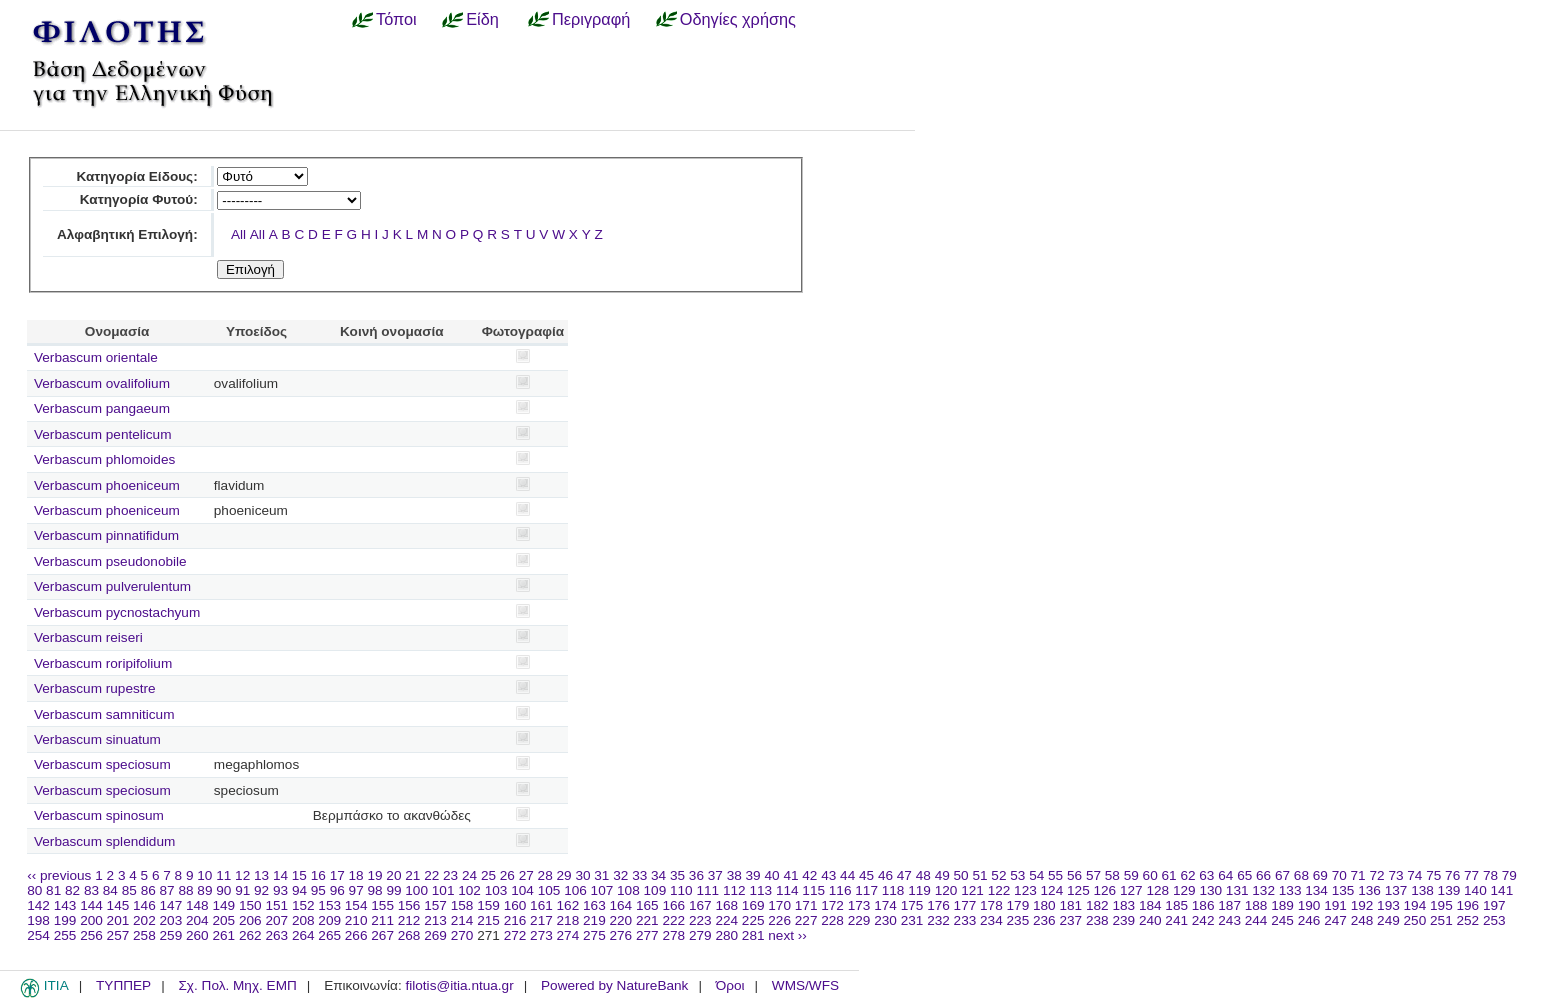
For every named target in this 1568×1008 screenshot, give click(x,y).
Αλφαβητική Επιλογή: (127, 234)
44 (847, 875)
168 (726, 905)
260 (197, 935)
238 (1097, 920)
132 (1263, 890)
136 (1369, 890)
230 (885, 920)
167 (700, 905)
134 (1316, 890)
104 (522, 890)
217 (541, 920)
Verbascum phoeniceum (107, 485)
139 (1449, 890)
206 (250, 920)
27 (526, 875)
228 (832, 920)
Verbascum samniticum (104, 714)
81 (53, 890)
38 (734, 875)
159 (488, 905)
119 (919, 890)
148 (197, 905)
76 (1452, 875)
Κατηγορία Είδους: (136, 176)
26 (507, 875)
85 (129, 890)
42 (809, 875)
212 (409, 920)
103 (496, 890)
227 (806, 920)
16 (318, 875)
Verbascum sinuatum (97, 739)
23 (450, 875)
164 (621, 905)
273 (541, 935)
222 (673, 920)
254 (38, 935)
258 (144, 935)
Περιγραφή (591, 19)
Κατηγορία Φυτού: (139, 199)
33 (639, 875)
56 (1074, 875)
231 (912, 920)
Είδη (482, 19)
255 (65, 935)
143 (65, 905)
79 (1509, 875)
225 (753, 920)
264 (303, 935)
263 (276, 935)
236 (1044, 920)
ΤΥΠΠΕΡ (123, 985)
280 (726, 935)
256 (91, 935)
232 (938, 920)
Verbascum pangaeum (102, 408)
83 (91, 890)
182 (1097, 905)
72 (1376, 875)
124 (1052, 890)
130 (1210, 890)
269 (435, 935)
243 (1229, 920)
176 (938, 905)
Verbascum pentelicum (103, 434)
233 (965, 920)
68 (1301, 875)
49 (942, 875)
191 (1335, 905)
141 (1502, 890)
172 (832, 905)
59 (1131, 875)
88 (185, 890)
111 (707, 890)
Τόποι (396, 19)
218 (568, 920)
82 (72, 890)
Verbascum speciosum (102, 764)
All (238, 234)
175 (912, 905)
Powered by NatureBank (614, 985)
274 (568, 935)
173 (859, 905)
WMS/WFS (805, 985)
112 (734, 890)
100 (416, 890)
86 (148, 890)
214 (462, 920)
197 (1494, 905)
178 (991, 905)
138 (1422, 890)
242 (1203, 920)
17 (337, 875)
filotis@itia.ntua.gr (459, 985)
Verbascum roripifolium (103, 663)
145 (118, 905)
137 (1396, 890)
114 (787, 890)
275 (594, 935)
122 (999, 890)
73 (1395, 875)
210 (356, 920)
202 (144, 920)
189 (1282, 905)
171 (806, 905)
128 (1157, 890)
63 (1206, 875)
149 (223, 905)
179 (1018, 905)
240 (1150, 920)
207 (276, 920)
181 (1070, 905)
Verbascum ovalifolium (102, 383)
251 (1441, 920)
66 (1263, 875)
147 (171, 905)
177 (965, 905)
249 (1388, 920)
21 (412, 875)
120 (946, 890)
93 (280, 890)
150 (250, 905)
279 (700, 935)
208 (303, 920)
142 (38, 905)
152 (303, 905)
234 (991, 920)
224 (726, 920)
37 (715, 875)
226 (779, 920)
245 (1282, 920)
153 (329, 905)
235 (1018, 920)
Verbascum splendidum (104, 841)
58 (1112, 875)
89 (204, 890)
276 (621, 935)
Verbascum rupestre (95, 688)
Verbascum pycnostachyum (117, 612)
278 (673, 935)
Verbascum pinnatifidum (106, 535)
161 (541, 905)
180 (1044, 905)
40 (771, 875)
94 (299, 890)
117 (866, 890)
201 (118, 920)
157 (435, 905)
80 (34, 890)
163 (594, 905)
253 (1494, 920)
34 (658, 875)
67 (1282, 875)
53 (1017, 875)
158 (462, 905)
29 (564, 875)
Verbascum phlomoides (104, 459)
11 (223, 875)
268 (409, 935)
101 (443, 890)
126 (1105, 890)
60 (1150, 875)
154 (356, 905)
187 (1229, 905)
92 (261, 890)
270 (462, 935)
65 (1244, 875)
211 (382, 920)
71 (1358, 875)
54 (1036, 875)
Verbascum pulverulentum (112, 586)
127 (1131, 890)
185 (1176, 905)
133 (1290, 890)
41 (790, 875)
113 (760, 890)
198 (38, 920)
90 (223, 890)
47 (904, 875)
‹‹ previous (59, 875)
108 (628, 890)
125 (1078, 890)
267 (382, 935)
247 (1335, 920)
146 (144, 905)
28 (545, 875)
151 (276, 905)
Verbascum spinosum (99, 815)
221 (647, 920)
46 (885, 875)
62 (1187, 875)
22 (431, 875)
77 (1471, 875)
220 (621, 920)
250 (1415, 920)
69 (1320, 875)
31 (601, 875)
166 (673, 905)
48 (923, 875)
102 (469, 890)
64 (1225, 875)
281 (753, 935)
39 (753, 875)
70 (1339, 875)
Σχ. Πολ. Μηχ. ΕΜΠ (237, 985)
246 (1309, 920)
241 (1176, 920)
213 (435, 920)
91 (242, 890)
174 (885, 905)
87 (167, 890)
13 (261, 875)
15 (299, 875)
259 (171, 935)
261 (223, 935)
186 (1203, 905)
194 (1415, 905)
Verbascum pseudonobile (110, 561)
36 (696, 875)
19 (374, 875)
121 (972, 890)
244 (1256, 920)
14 (280, 875)
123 (1025, 890)
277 (647, 935)
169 (753, 905)
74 (1414, 875)
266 (356, 935)
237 (1070, 920)
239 (1123, 920)
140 (1475, 890)
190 (1309, 905)
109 (655, 890)
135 (1343, 890)
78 (1490, 875)
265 (329, 935)
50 (961, 875)
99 (393, 890)
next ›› (787, 935)
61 (1169, 875)
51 (979, 875)
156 (409, 905)
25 (488, 875)
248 (1362, 920)
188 (1256, 905)
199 (65, 920)
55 (1055, 875)
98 (375, 890)
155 (382, 905)
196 (1468, 905)
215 (488, 920)
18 (356, 875)
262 (250, 935)
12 (242, 875)
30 (582, 875)
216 (515, 920)
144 (91, 905)
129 (1184, 890)
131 (1237, 890)
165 (647, 905)
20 (393, 875)
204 (197, 920)
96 (337, 890)
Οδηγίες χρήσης (738, 19)
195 (1441, 905)
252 (1468, 920)
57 (1093, 875)
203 (171, 920)
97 (356, 890)
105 (549, 890)
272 (515, 935)
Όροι (730, 985)
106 (575, 890)
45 (866, 875)
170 (779, 905)
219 (594, 920)
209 (329, 920)
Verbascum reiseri (88, 637)
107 (602, 890)
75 (1433, 875)
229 (859, 920)
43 (828, 875)
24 (469, 875)
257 (118, 935)
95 (318, 890)
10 (204, 875)
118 (893, 890)
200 (91, 920)
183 (1123, 905)
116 (840, 890)
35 (677, 875)
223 (700, 920)
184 (1150, 905)
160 (515, 905)
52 (998, 875)
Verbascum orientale (96, 357)
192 (1362, 905)
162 (568, 905)
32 (620, 875)
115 (813, 890)
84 (110, 890)
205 (223, 920)
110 (681, 890)
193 (1388, 905)
